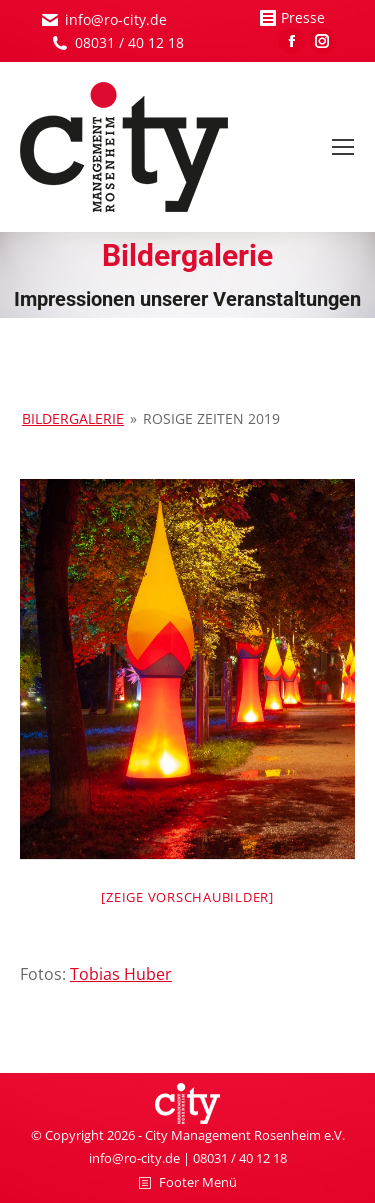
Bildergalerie (73, 418)
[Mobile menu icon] (343, 147)
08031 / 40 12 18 (129, 42)
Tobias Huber (121, 974)
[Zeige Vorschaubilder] (187, 897)
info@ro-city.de (116, 19)
